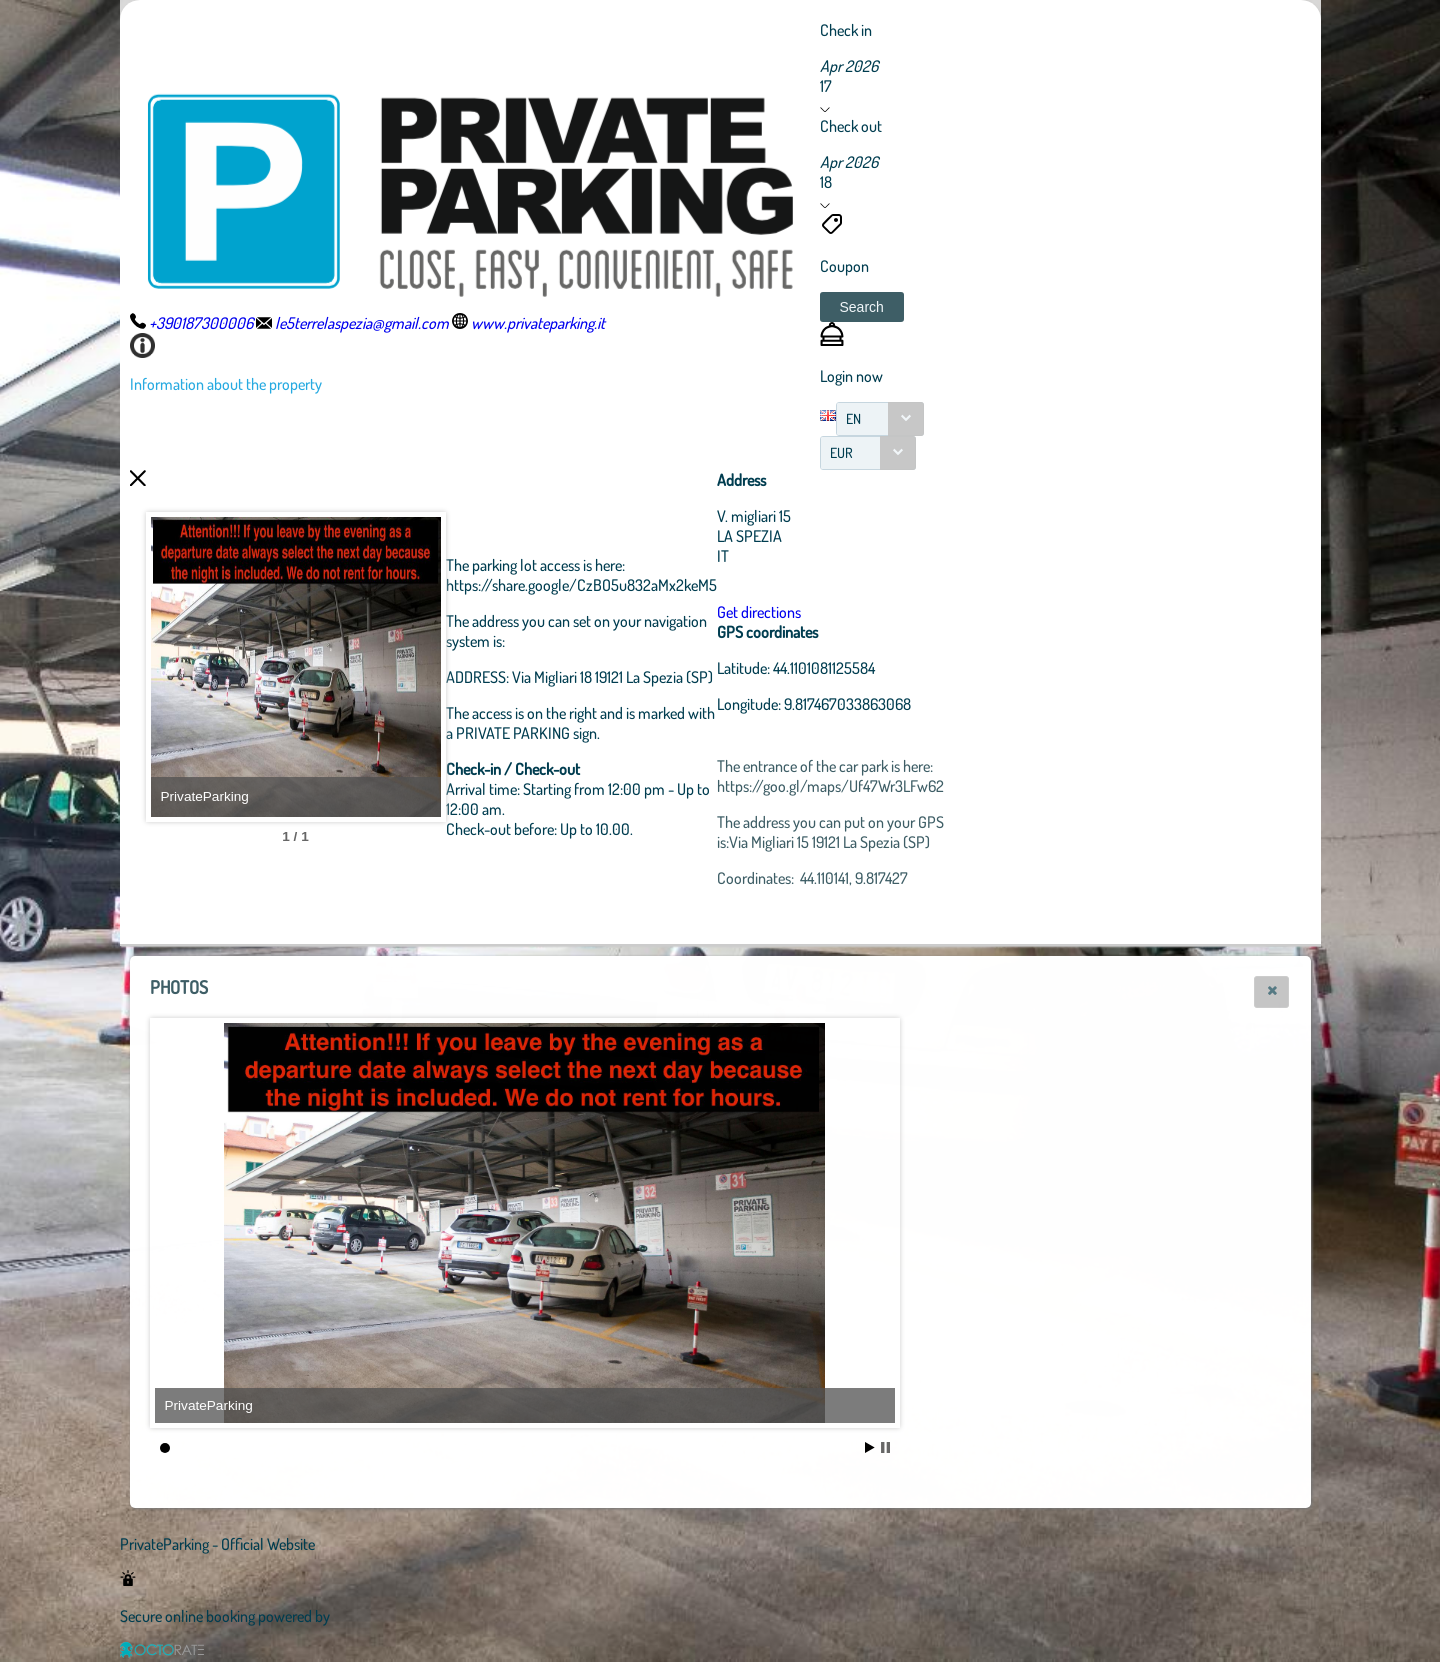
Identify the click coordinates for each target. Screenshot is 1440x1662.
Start (870, 1447)
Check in (846, 30)
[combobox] (880, 419)
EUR (841, 452)
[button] (862, 307)
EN (853, 418)
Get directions (869, 612)
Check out (851, 126)
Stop (885, 1447)
